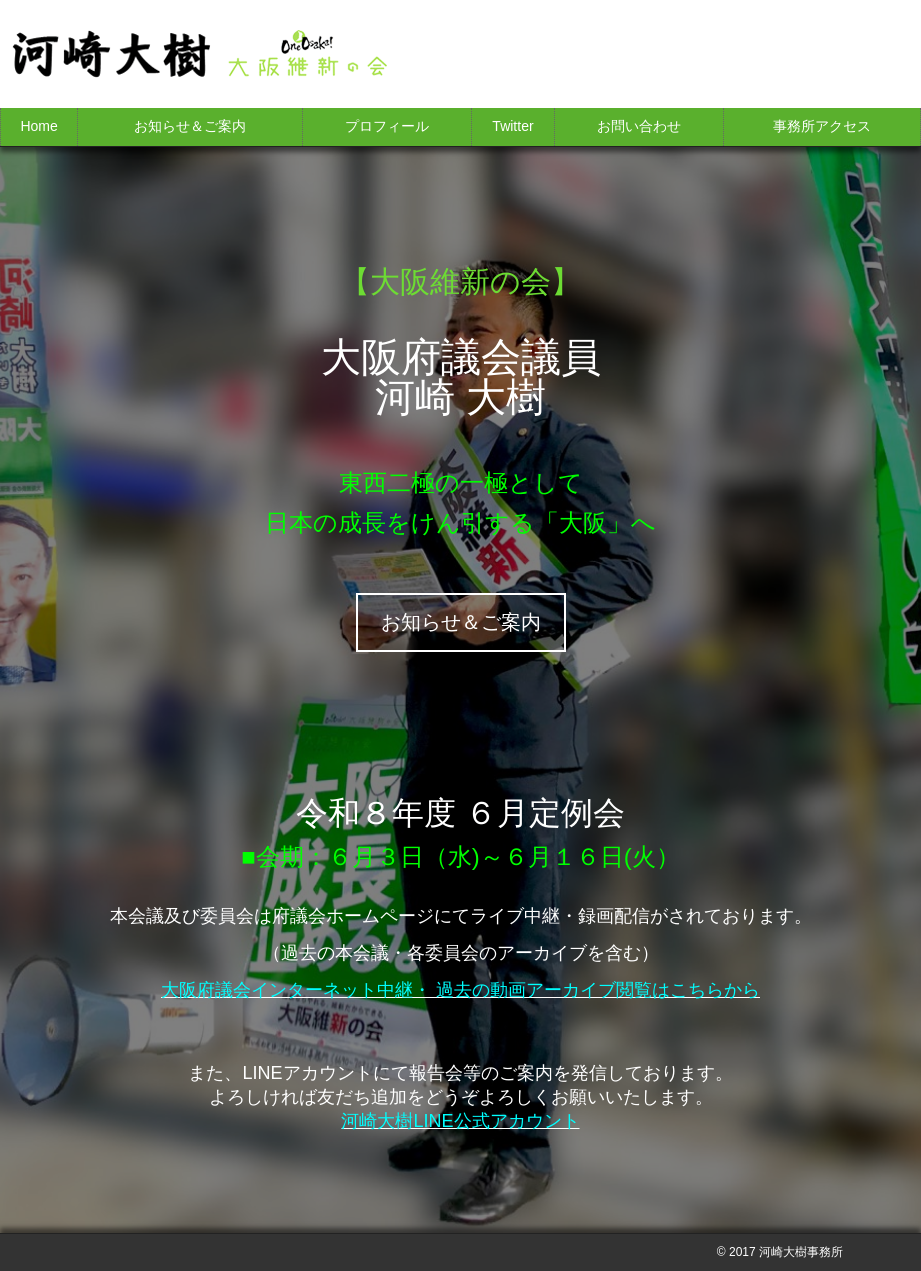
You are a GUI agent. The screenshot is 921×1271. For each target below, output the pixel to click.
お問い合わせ (639, 126)
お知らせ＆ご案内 (190, 126)
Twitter (512, 126)
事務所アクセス (822, 126)
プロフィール (387, 126)
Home (38, 126)
